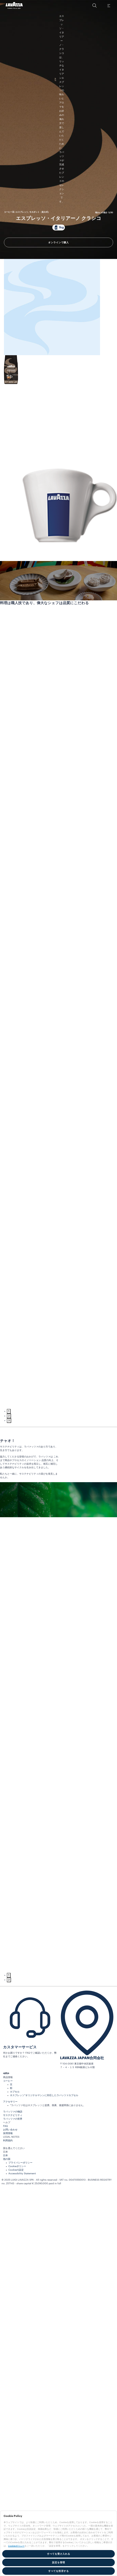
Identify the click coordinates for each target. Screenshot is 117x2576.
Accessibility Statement (22, 2109)
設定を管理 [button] (58, 2562)
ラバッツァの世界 (12, 2055)
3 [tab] (9, 1356)
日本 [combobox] (5, 2088)
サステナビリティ (12, 2051)
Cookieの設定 (16, 2106)
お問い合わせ (10, 2066)
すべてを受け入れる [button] (58, 2554)
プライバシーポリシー (20, 2099)
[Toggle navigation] (108, 5)
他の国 (6, 2095)
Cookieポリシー (17, 2102)
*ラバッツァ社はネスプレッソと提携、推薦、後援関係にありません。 (47, 2041)
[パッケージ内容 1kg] (58, 138)
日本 (5, 2091)
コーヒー (8, 2017)
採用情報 (8, 2069)
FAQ (5, 2062)
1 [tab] (8, 1347)
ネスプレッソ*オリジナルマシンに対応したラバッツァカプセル (44, 2031)
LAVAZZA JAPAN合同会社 (82, 1994)
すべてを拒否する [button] (58, 2571)
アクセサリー (10, 2038)
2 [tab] (9, 1352)
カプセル (15, 2028)
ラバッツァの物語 (12, 2048)
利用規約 (8, 2076)
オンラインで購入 (58, 153)
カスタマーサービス (20, 1983)
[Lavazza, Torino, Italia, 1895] (14, 5)
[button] (94, 5)
